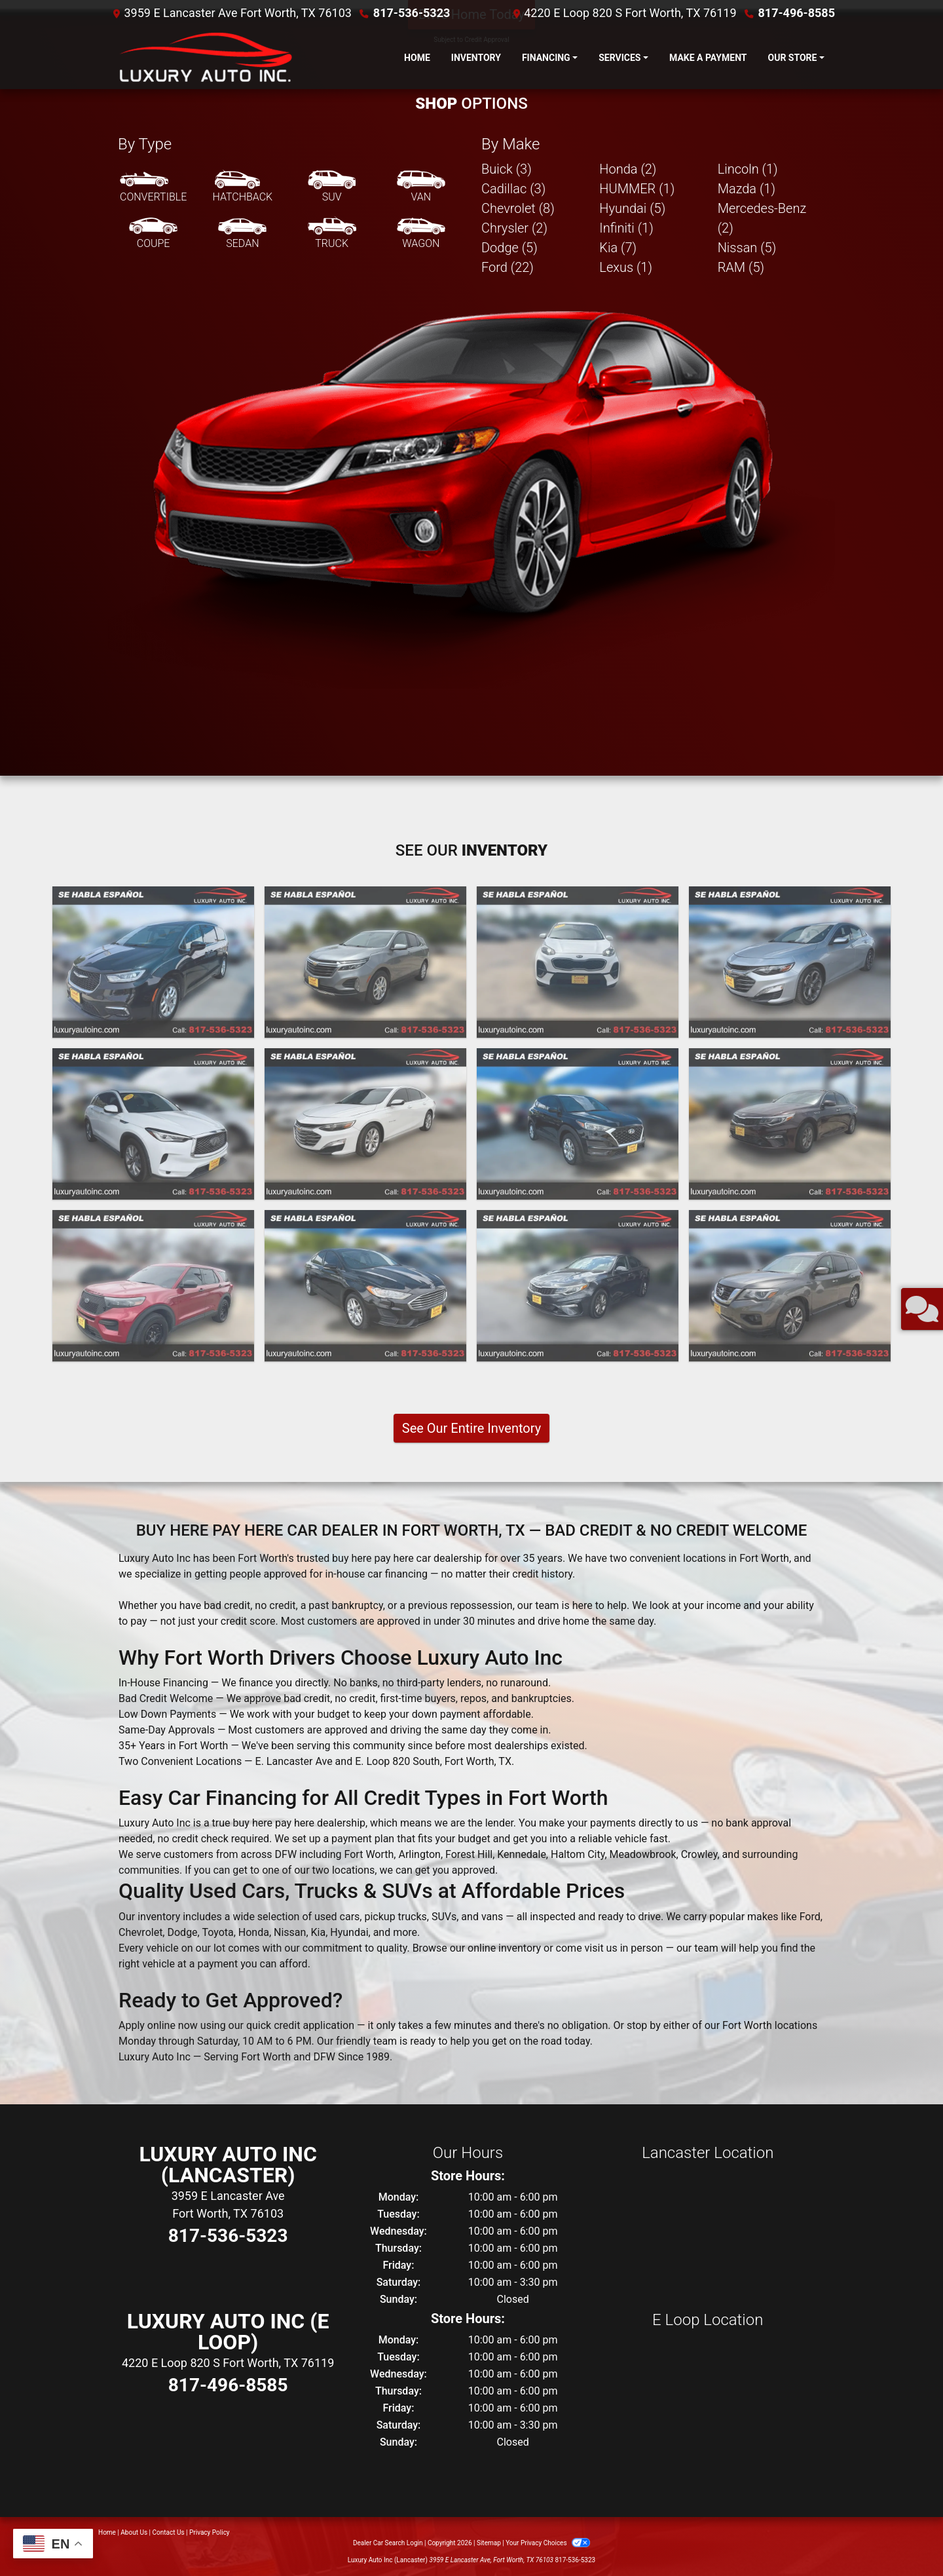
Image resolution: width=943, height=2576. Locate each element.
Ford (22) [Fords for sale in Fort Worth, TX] (507, 267)
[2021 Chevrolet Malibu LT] (365, 1124)
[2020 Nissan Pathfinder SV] (790, 1285)
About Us (133, 2532)
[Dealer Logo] (203, 57)
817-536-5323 (411, 13)
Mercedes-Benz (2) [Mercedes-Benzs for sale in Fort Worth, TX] (762, 218)
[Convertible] (153, 187)
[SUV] (332, 187)
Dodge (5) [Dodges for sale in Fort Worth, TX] (509, 248)
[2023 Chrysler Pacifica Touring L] (153, 962)
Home (107, 2532)
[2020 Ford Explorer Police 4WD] (153, 1285)
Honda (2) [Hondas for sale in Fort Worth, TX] (627, 169)
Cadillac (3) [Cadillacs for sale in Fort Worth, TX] (513, 189)
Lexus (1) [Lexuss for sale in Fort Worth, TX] (625, 267)
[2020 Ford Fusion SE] (365, 1285)
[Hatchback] (243, 187)
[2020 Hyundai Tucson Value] (577, 1124)
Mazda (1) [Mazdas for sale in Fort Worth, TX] (746, 189)
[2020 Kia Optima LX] (790, 1124)
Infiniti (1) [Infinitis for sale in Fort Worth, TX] (626, 228)
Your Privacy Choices (548, 2543)
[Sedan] (242, 234)
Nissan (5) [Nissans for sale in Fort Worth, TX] (747, 248)
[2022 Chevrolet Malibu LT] (790, 962)
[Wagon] (421, 234)
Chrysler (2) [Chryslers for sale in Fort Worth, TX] (514, 228)
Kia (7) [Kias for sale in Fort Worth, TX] (618, 248)
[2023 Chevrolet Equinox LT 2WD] (365, 962)
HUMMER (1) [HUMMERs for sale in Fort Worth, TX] (637, 189)
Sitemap (489, 2543)
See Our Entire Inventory (471, 1428)
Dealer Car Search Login (388, 2543)
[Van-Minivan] (421, 187)
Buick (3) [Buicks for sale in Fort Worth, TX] (506, 169)
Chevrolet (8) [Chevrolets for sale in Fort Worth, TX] (518, 208)
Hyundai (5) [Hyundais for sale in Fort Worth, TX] (632, 208)
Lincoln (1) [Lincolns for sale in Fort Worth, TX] (748, 169)
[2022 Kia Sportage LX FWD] (577, 962)
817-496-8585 (796, 13)
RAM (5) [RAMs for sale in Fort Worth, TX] (741, 267)
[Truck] (332, 234)
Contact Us (169, 2532)
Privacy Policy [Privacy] (209, 2532)
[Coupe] (153, 234)
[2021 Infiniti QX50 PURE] (153, 1124)
